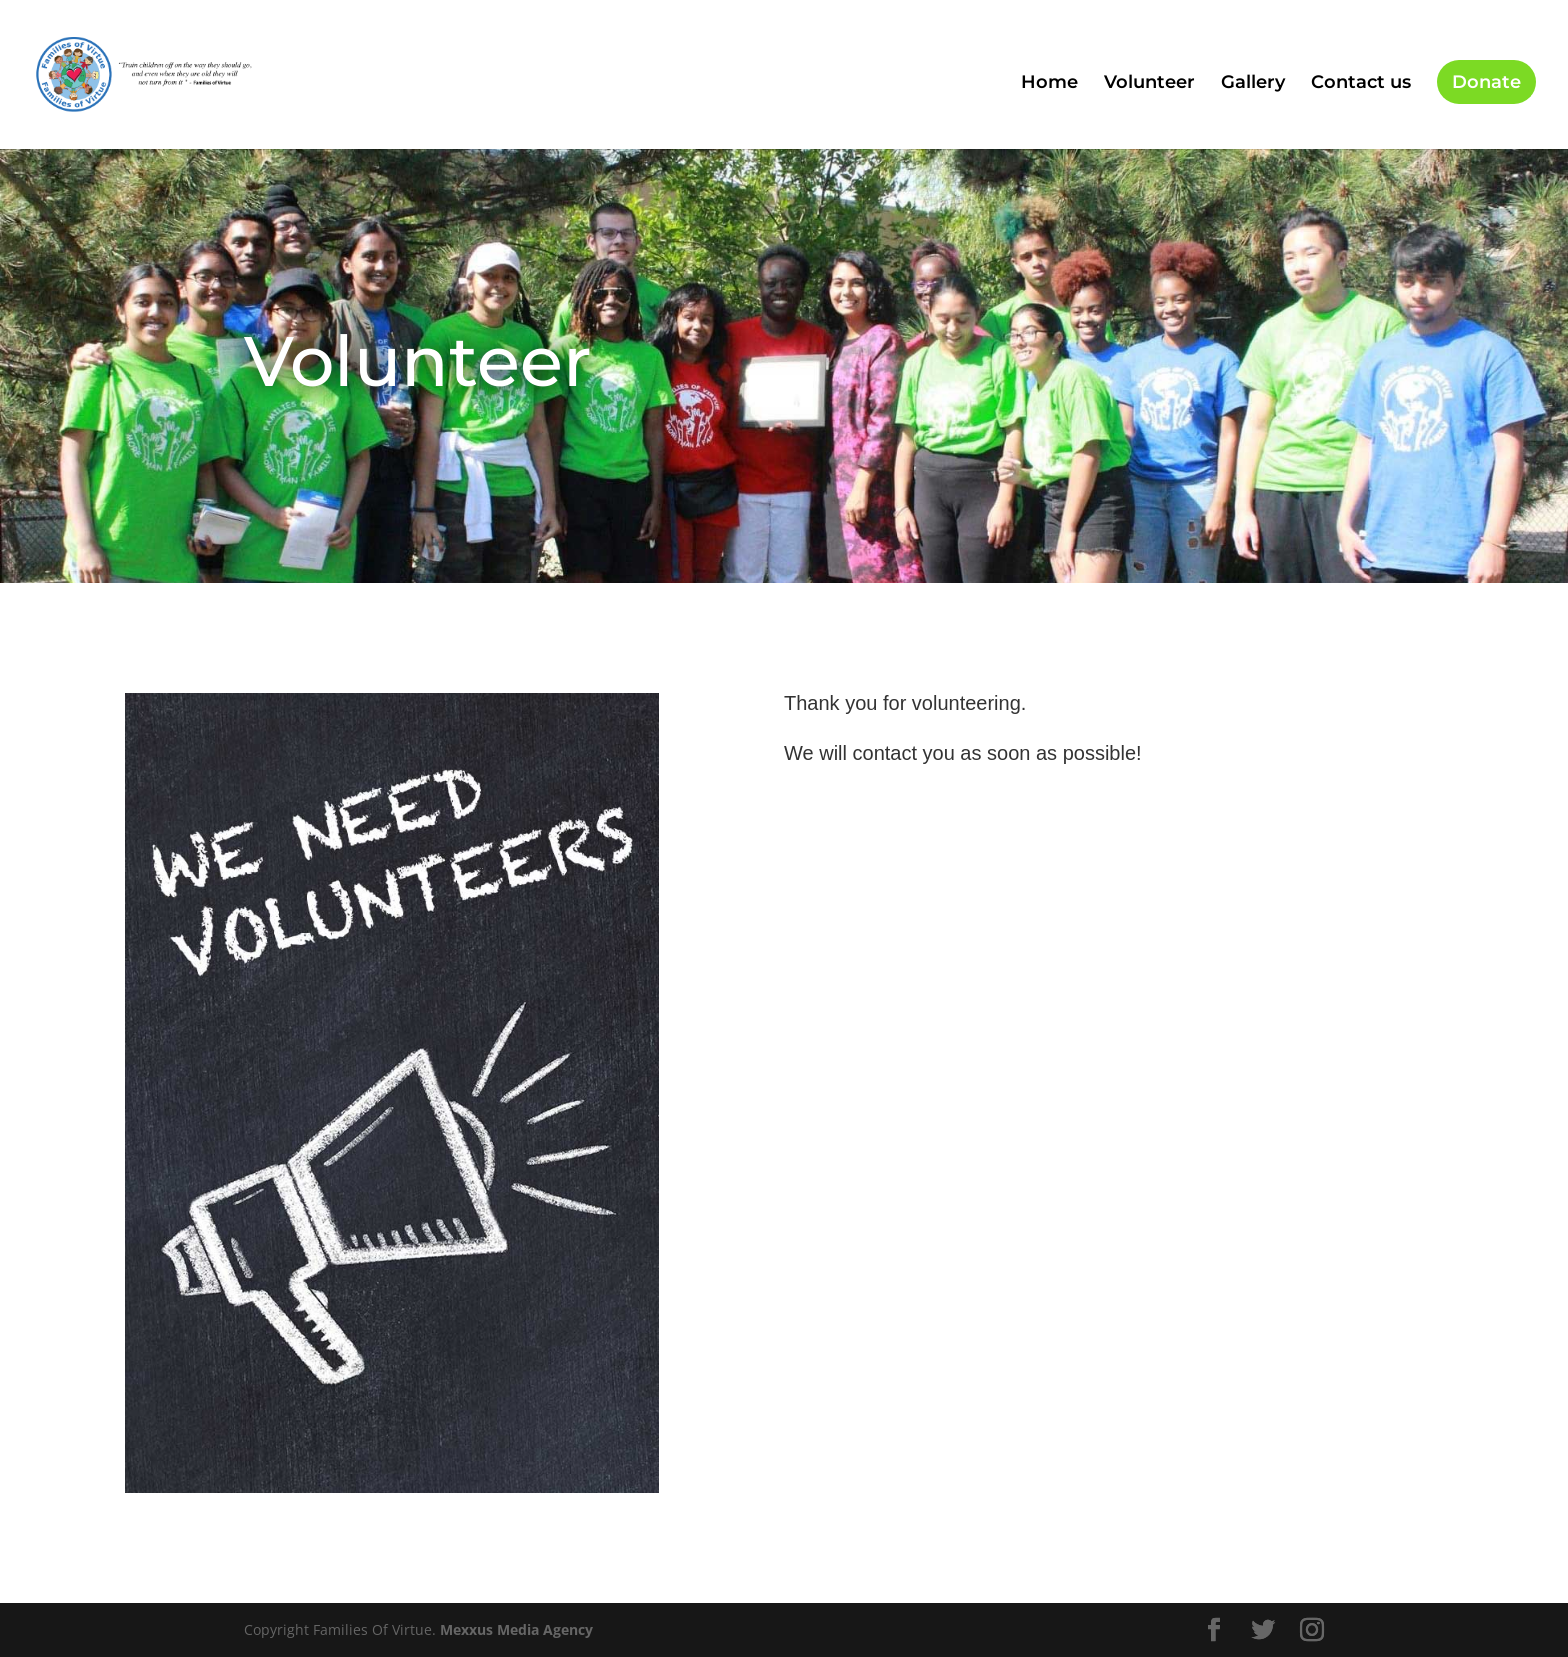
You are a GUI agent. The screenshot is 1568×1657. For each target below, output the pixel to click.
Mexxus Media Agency (516, 1629)
